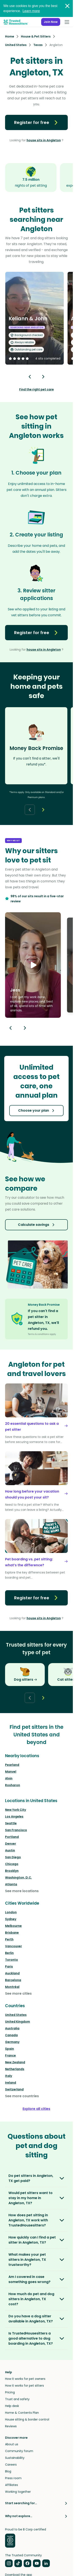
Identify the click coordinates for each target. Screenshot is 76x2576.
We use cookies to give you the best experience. (30, 8)
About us (11, 2444)
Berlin (9, 1953)
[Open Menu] (67, 22)
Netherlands (14, 2069)
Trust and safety (17, 2399)
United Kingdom (17, 2021)
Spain (9, 2049)
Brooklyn (12, 1871)
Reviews (11, 2426)
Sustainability (14, 2458)
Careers (11, 2464)
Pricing (10, 2392)
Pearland (12, 1765)
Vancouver (13, 1946)
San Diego (13, 1857)
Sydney (10, 1919)
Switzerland (14, 2089)
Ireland (10, 2082)
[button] (33, 965)
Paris (9, 1966)
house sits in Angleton (44, 140)
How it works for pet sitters (24, 2385)
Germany (12, 2042)
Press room (13, 2478)
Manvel (10, 1771)
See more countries (22, 2096)
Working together (18, 2492)
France (10, 2055)
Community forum (19, 2451)
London (11, 1912)
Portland (12, 1837)
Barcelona (13, 1980)
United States (16, 2015)
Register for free (36, 122)
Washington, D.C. (18, 1877)
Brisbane (12, 1932)
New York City (15, 1810)
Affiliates (11, 2485)
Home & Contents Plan (22, 2413)
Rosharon (12, 1785)
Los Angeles (14, 1816)
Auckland (12, 1973)
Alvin (8, 1778)
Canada (11, 2035)
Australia (12, 2028)
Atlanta (11, 1884)
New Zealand (15, 2062)
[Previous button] (10, 1028)
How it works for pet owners (25, 2379)
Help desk (12, 2406)
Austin (10, 1850)
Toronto (11, 1960)
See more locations (22, 1891)
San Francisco (16, 1830)
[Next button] (43, 377)
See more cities (18, 1993)
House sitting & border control (27, 2419)
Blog (8, 2471)
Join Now (51, 22)
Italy (8, 2076)
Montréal (12, 1987)
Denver (10, 1843)
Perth (9, 1939)
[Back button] (30, 377)
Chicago (11, 1864)
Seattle (11, 1823)
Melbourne (13, 1926)
